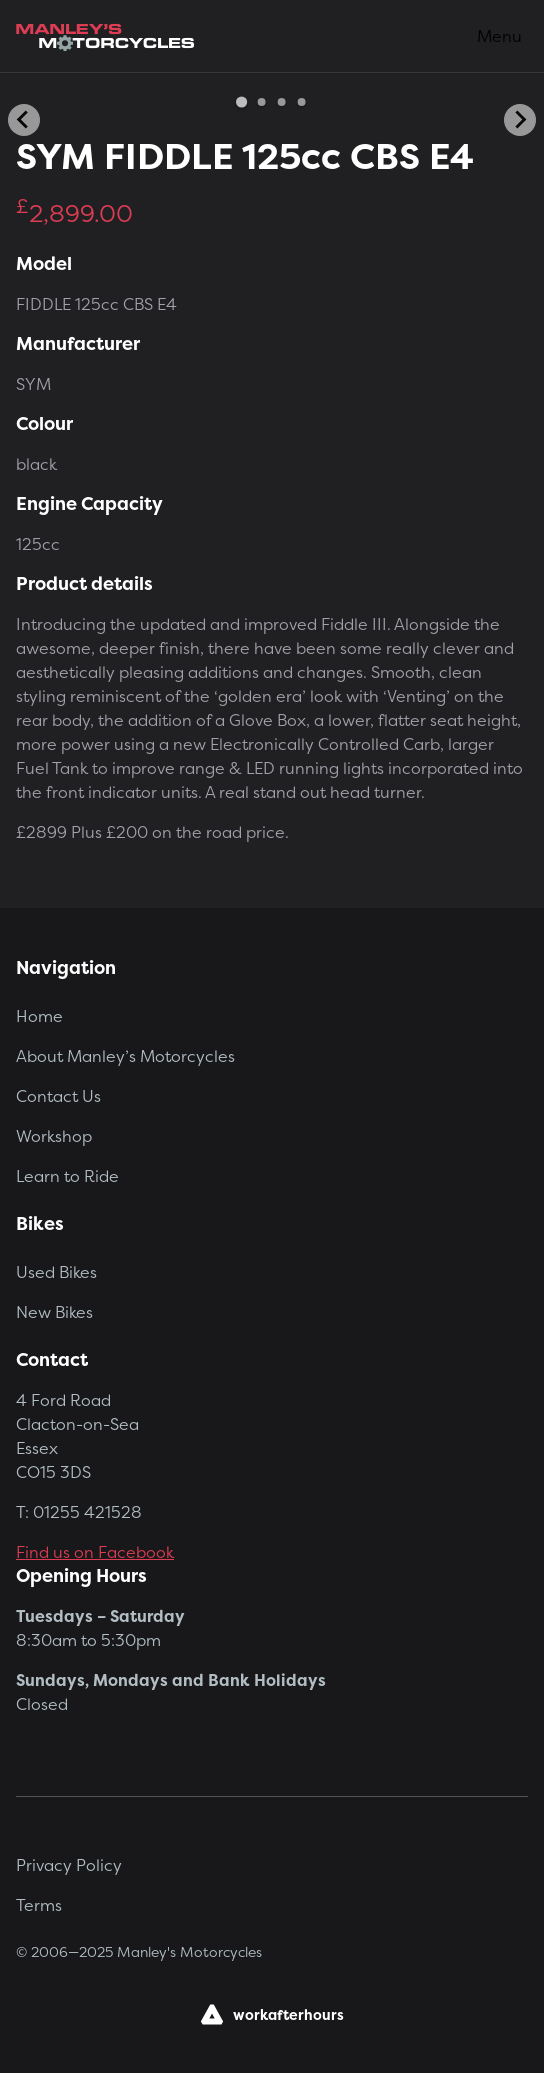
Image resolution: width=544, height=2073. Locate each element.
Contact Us (58, 1096)
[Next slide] (520, 120)
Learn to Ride (67, 1176)
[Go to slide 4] (302, 102)
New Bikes (54, 1312)
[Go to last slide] (24, 120)
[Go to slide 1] (241, 101)
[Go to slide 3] (282, 102)
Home (39, 1016)
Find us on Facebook (95, 1552)
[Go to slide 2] (262, 102)
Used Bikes (56, 1272)
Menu (499, 36)
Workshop (54, 1136)
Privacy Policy (69, 1865)
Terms (39, 1905)
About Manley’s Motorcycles (125, 1056)
